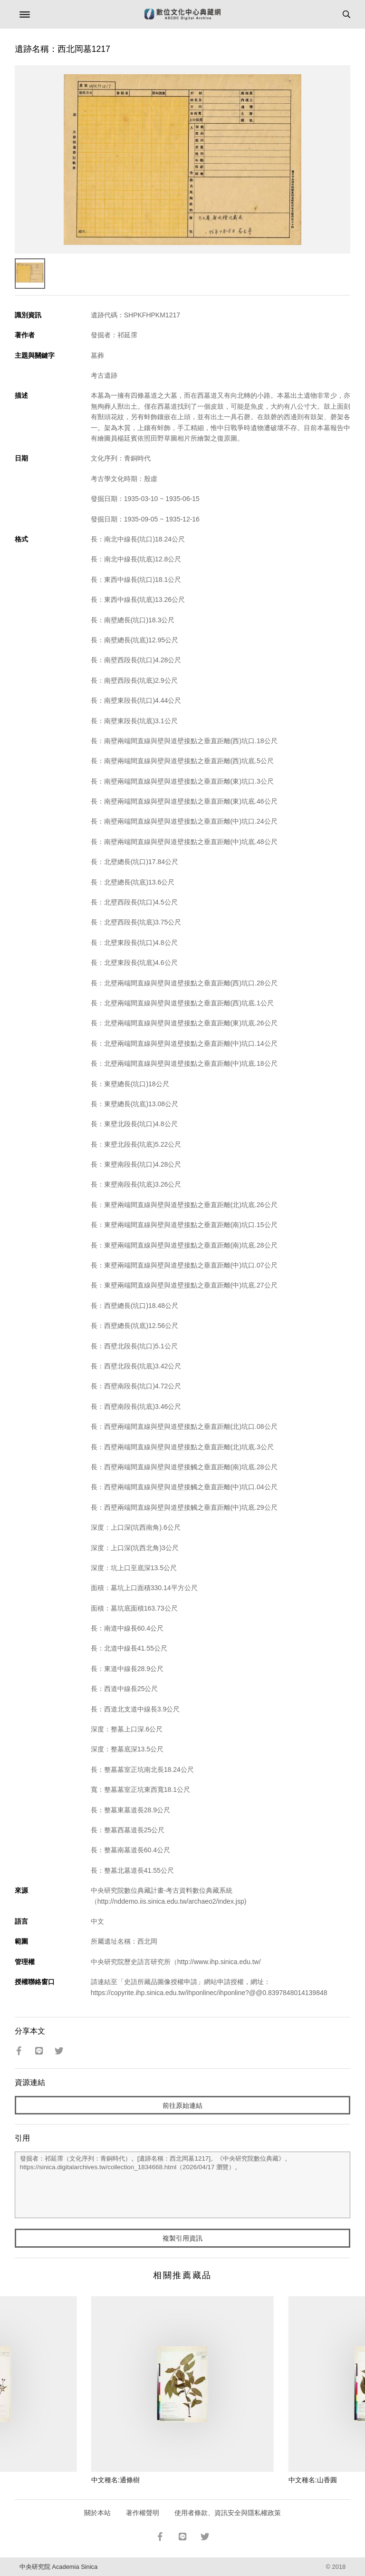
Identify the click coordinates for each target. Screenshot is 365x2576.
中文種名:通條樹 (115, 2480)
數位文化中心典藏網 (182, 14)
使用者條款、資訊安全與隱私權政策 (227, 2513)
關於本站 (97, 2513)
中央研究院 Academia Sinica (58, 2566)
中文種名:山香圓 (312, 2480)
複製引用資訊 (182, 2238)
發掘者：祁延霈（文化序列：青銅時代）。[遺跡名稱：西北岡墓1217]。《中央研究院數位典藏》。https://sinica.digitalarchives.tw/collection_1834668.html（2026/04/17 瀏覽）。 (183, 2185)
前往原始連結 (182, 2105)
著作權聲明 (142, 2513)
